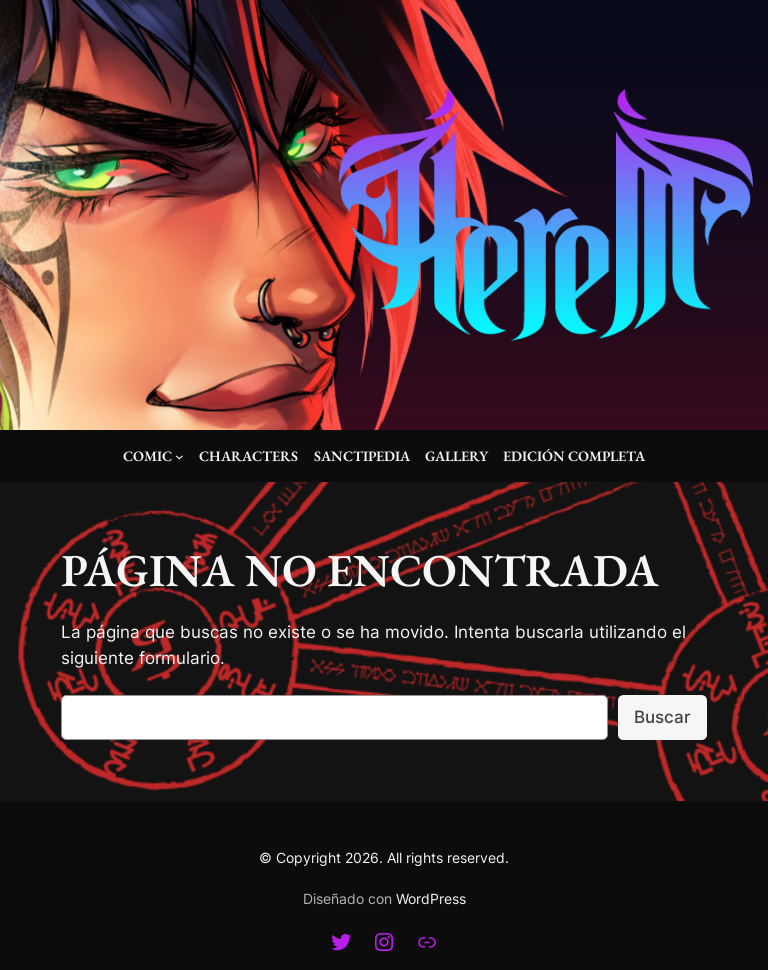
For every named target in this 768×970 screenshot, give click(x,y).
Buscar (662, 717)
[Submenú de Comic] (179, 456)
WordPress (431, 898)
